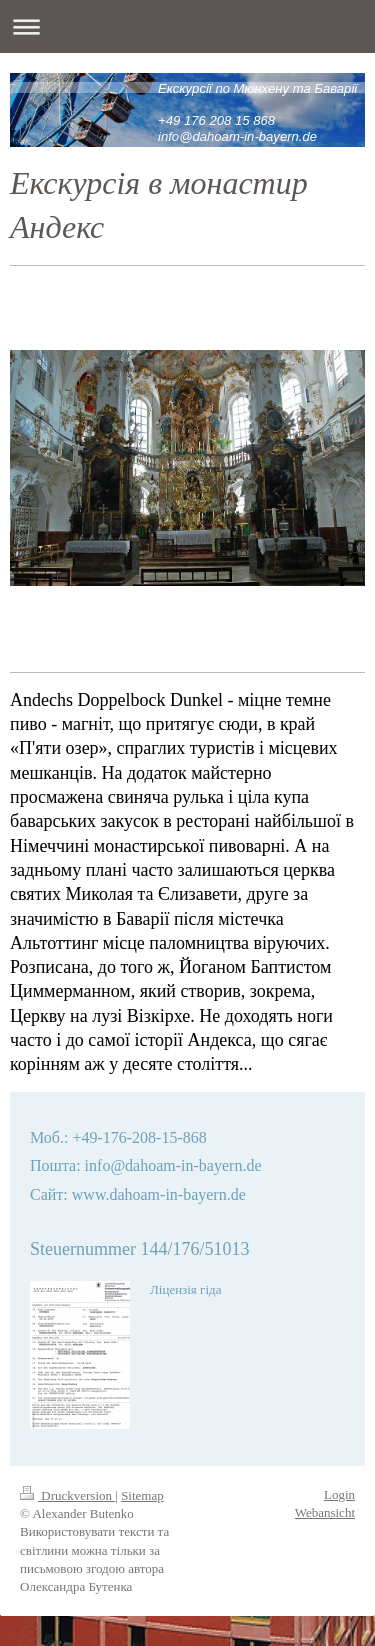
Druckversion (67, 1495)
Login (339, 1494)
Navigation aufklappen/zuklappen (187, 26)
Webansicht (325, 1512)
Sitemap (142, 1495)
